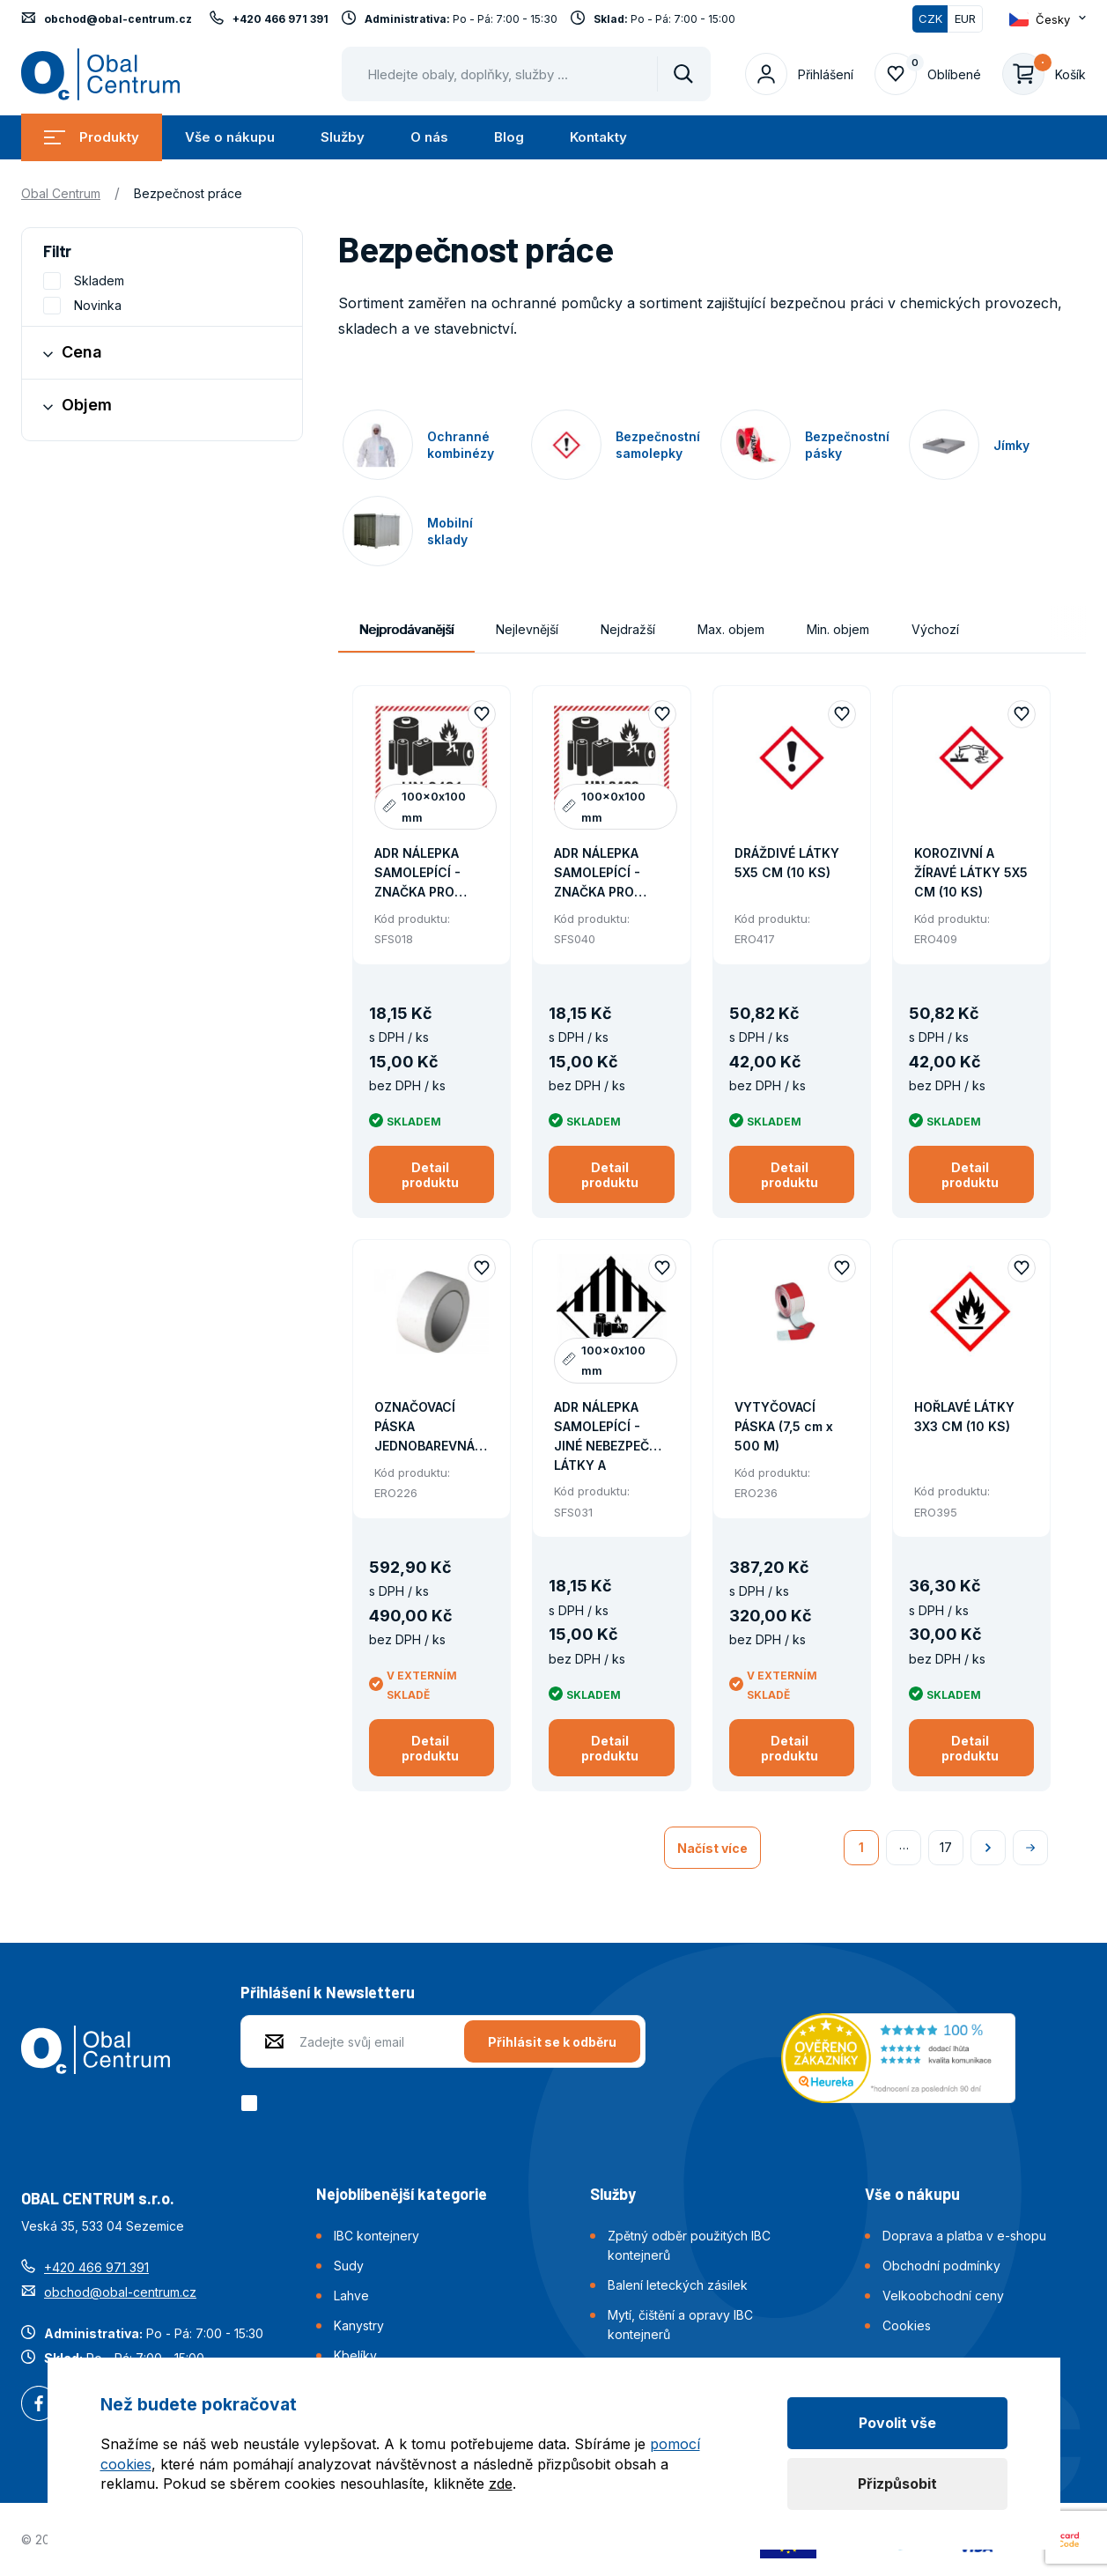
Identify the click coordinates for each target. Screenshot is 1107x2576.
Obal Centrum (60, 193)
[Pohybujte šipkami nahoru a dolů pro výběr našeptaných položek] (526, 74)
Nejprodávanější (406, 629)
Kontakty (598, 137)
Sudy (349, 2265)
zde (501, 2483)
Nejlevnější (527, 629)
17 (946, 1847)
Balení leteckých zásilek (678, 2284)
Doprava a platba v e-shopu (964, 2235)
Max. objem (730, 629)
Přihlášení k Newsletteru (327, 1992)
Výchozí (935, 629)
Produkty (91, 137)
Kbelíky (355, 2355)
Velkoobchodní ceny (943, 2295)
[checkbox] (252, 2103)
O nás (429, 137)
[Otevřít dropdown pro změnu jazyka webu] (1047, 19)
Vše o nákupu (230, 137)
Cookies (906, 2325)
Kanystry (359, 2325)
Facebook (38, 2405)
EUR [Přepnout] (965, 18)
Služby (343, 137)
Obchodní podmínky (941, 2265)
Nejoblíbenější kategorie (401, 2193)
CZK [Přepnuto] (930, 18)
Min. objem (838, 629)
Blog (509, 137)
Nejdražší (628, 629)
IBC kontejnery (376, 2235)
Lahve (351, 2295)
